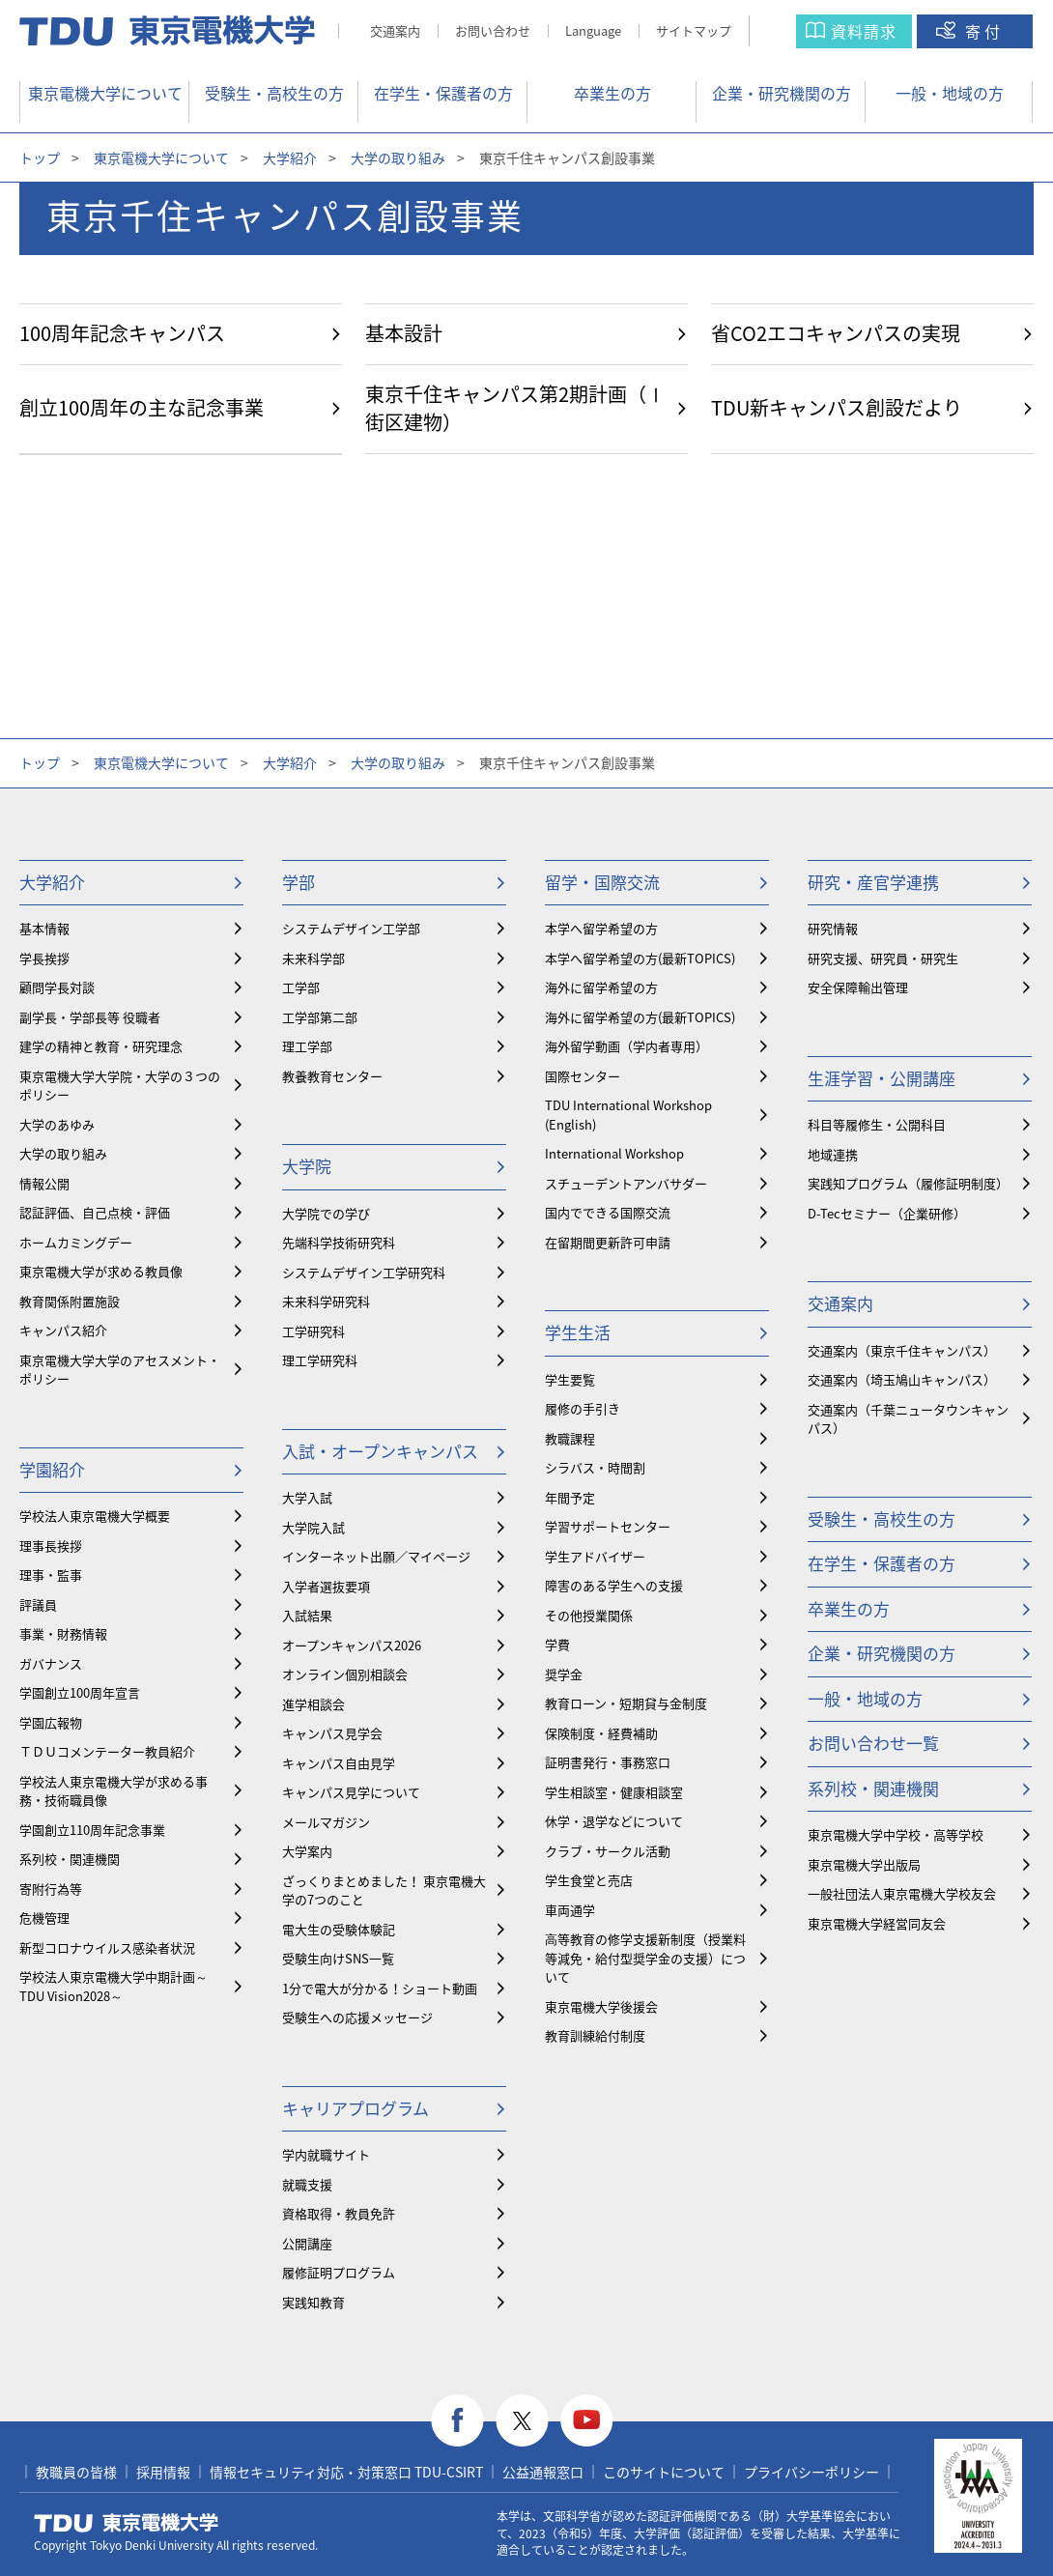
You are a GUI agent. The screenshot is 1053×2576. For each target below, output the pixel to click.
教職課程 (570, 1438)
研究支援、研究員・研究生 (883, 958)
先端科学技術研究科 (338, 1242)
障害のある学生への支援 (614, 1585)
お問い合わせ (492, 30)
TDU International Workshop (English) (628, 1114)
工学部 (301, 987)
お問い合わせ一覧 (873, 1743)
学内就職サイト (326, 2154)
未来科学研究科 (326, 1301)
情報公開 (44, 1183)
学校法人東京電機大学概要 (94, 1515)
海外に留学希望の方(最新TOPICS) (640, 1017)
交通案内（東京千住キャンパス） (902, 1350)
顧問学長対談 (57, 987)
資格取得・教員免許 (338, 2213)
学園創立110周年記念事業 (92, 1829)
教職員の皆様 (76, 2471)
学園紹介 (52, 1469)
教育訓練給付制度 (595, 2035)
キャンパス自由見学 (338, 1763)
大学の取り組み (398, 157)
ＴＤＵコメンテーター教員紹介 (107, 1751)
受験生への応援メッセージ (357, 2017)
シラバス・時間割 (595, 1467)
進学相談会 (313, 1704)
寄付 (984, 31)
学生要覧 (570, 1379)
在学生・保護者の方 (443, 92)
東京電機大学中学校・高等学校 (895, 1834)
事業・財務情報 (63, 1633)
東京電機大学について (105, 92)
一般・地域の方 (950, 92)
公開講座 (307, 2243)
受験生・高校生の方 (274, 92)
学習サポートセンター (607, 1526)
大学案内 (307, 1851)
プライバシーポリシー (811, 2471)
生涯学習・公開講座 (881, 1078)
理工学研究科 (319, 1360)
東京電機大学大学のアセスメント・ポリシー (119, 1369)
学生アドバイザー (595, 1556)
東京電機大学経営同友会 (877, 1923)
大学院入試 (313, 1527)
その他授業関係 (589, 1615)
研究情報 (833, 928)
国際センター (582, 1076)
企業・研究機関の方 (781, 92)
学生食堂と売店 (589, 1880)
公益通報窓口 (542, 2471)
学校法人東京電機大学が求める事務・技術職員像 (113, 1791)
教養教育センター (332, 1076)
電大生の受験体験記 (338, 1929)
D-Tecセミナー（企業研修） (887, 1213)
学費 (557, 1644)
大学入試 (307, 1497)
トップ (39, 157)
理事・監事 (50, 1574)
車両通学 (570, 1910)
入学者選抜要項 (326, 1586)
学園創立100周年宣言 (79, 1692)
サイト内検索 (791, 31)
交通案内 (395, 30)
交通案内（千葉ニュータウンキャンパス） (908, 1419)
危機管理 (44, 1917)
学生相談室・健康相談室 (614, 1792)
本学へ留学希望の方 (601, 928)
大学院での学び (326, 1213)
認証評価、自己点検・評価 (94, 1212)
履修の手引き (582, 1408)
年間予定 (570, 1497)
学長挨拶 (44, 958)
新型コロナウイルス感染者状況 (107, 1947)
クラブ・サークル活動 (607, 1851)
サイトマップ (693, 30)
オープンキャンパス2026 (351, 1645)
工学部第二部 (319, 1017)
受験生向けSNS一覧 (338, 1958)
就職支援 (307, 2184)
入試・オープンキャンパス (380, 1451)
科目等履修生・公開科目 (877, 1124)
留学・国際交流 (602, 882)
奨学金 (564, 1674)
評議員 (38, 1604)
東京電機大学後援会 (601, 2006)
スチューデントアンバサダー (626, 1183)
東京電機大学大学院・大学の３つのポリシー (119, 1085)
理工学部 (307, 1046)
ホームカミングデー (75, 1242)
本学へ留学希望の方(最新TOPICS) (640, 958)
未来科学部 (313, 958)
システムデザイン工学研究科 (363, 1272)
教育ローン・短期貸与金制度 (626, 1703)
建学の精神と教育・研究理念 (101, 1046)
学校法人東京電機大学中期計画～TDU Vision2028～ (113, 1986)
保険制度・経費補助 (601, 1733)
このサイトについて (664, 2471)
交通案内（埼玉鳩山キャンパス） (902, 1379)
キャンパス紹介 (63, 1330)
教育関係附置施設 (69, 1301)
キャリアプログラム (355, 2108)
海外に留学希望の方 (601, 987)
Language (593, 30)
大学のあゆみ (57, 1124)
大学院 (306, 1166)
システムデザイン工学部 (351, 928)
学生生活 (578, 1332)
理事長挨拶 (50, 1545)
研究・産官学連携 (873, 882)
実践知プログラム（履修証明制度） (908, 1183)
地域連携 (833, 1154)
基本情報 (44, 928)
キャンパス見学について (351, 1792)
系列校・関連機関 (69, 1858)
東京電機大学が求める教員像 (101, 1271)
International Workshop (614, 1153)
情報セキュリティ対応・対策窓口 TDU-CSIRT (346, 2471)
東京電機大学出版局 (864, 1864)
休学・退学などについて (614, 1821)
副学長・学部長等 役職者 (89, 1017)
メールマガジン (326, 1822)
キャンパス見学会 (332, 1733)
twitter (522, 2420)
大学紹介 (290, 157)
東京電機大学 (126, 2522)
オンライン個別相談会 (345, 1674)
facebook (457, 2420)
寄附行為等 (50, 1888)
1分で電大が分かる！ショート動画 (379, 1988)
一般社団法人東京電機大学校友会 (902, 1893)
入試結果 (307, 1615)
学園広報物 (50, 1722)
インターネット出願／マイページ (376, 1556)
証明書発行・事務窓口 (607, 1762)
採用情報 (163, 2471)
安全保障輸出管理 (858, 987)
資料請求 (863, 31)
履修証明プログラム (338, 2272)
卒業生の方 (612, 92)
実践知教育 (313, 2302)
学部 (298, 882)
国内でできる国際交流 (607, 1212)
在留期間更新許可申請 (607, 1242)
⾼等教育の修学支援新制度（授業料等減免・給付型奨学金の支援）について (645, 1958)
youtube (586, 2420)
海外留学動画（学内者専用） (626, 1046)
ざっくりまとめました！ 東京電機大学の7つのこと (384, 1890)
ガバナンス (50, 1663)
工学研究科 (313, 1331)
